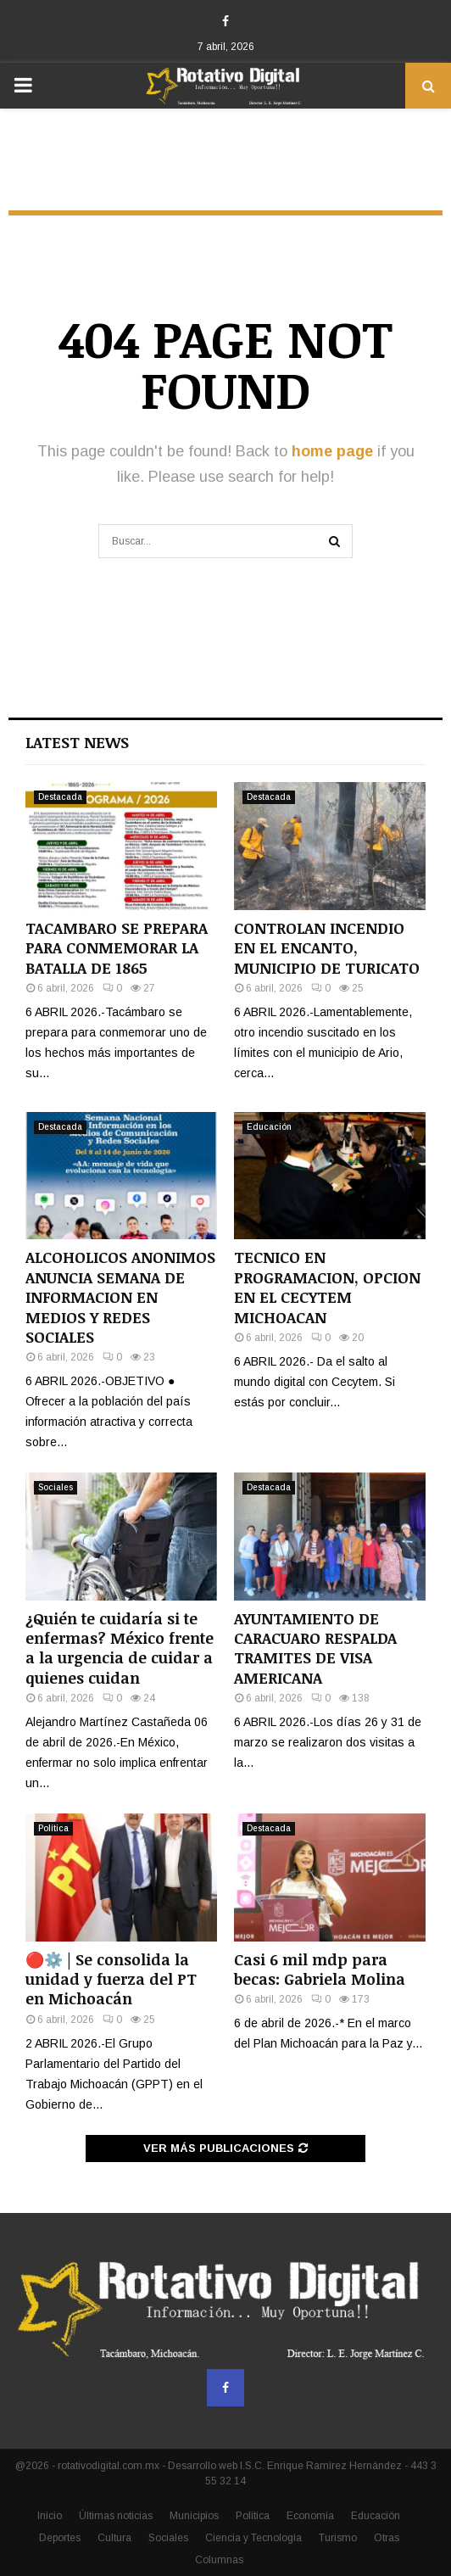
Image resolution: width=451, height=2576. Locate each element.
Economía (310, 2516)
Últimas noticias (116, 2516)
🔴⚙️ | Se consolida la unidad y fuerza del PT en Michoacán (111, 1979)
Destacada (60, 797)
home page (332, 451)
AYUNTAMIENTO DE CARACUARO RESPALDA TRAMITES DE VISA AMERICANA (315, 1648)
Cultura (114, 2538)
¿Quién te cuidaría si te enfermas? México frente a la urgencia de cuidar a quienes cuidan (119, 1648)
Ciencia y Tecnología (253, 2538)
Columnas (219, 2560)
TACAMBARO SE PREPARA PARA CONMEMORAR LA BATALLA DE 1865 (116, 948)
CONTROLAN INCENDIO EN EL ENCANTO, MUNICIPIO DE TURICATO (327, 948)
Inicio (49, 2516)
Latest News (77, 742)
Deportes (60, 2538)
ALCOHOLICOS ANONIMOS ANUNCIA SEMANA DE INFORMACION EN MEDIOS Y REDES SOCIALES (120, 1297)
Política (53, 1828)
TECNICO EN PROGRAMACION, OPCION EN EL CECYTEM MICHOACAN (327, 1287)
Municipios (194, 2516)
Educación (269, 1127)
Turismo (338, 2538)
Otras (386, 2538)
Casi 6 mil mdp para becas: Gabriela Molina (319, 1969)
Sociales (55, 1487)
